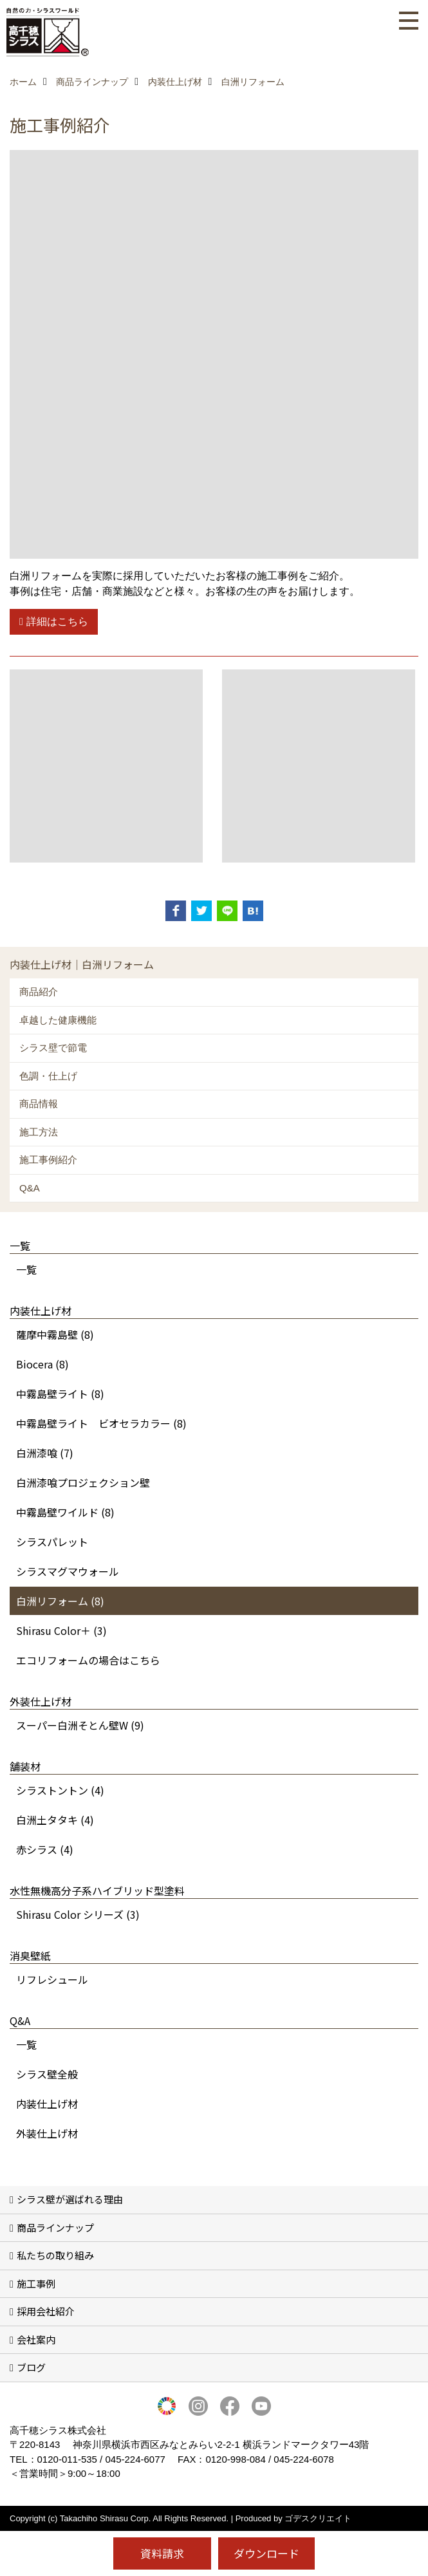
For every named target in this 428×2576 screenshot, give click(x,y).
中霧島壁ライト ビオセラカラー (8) (101, 1423)
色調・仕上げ (48, 1075)
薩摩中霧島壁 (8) (55, 1334)
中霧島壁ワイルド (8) (65, 1512)
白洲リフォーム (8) (60, 1601)
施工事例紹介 (48, 1159)
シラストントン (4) (60, 1790)
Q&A (29, 1187)
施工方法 (38, 1131)
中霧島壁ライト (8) (60, 1393)
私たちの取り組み (55, 2255)
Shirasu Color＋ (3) (61, 1630)
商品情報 (38, 1103)
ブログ (31, 2367)
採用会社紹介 (46, 2311)
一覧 (26, 1269)
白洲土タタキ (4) (55, 1819)
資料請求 (162, 2553)
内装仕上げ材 (47, 2103)
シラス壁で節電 (53, 1047)
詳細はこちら (57, 621)
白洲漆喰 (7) (44, 1453)
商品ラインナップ (55, 2227)
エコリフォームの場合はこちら (88, 1660)
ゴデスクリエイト (317, 2518)
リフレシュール (52, 1979)
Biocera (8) (42, 1364)
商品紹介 (38, 991)
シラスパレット (52, 1541)
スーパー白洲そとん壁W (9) (80, 1725)
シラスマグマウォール (67, 1571)
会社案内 (36, 2339)
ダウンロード (266, 2553)
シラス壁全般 (47, 2074)
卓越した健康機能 (58, 1019)
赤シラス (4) (44, 1849)
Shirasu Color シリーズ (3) (78, 1914)
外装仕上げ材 (47, 2133)
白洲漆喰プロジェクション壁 (83, 1482)
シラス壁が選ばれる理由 (70, 2199)
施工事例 (36, 2283)
